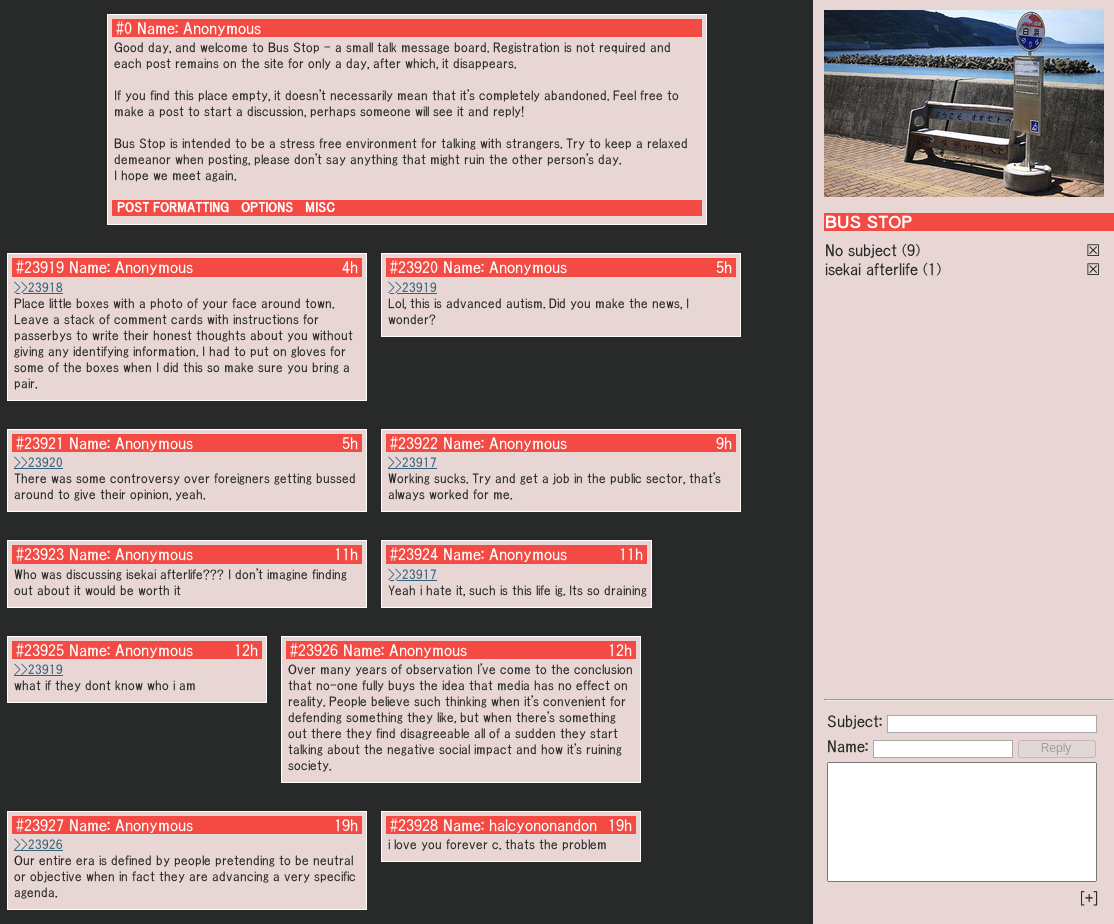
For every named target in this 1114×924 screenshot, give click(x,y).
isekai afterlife (871, 269)
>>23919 (412, 287)
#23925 (40, 650)
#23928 (414, 825)
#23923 (40, 554)
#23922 (414, 443)
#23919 (40, 267)
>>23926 (38, 844)
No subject (863, 250)
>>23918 (38, 287)
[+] (1089, 898)
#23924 (414, 554)
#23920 (414, 267)
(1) (932, 269)
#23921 (40, 443)
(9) (911, 250)
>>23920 (38, 462)
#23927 (40, 825)
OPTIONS (267, 207)
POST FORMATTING (173, 207)
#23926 (314, 650)
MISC (320, 207)
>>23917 (412, 462)
